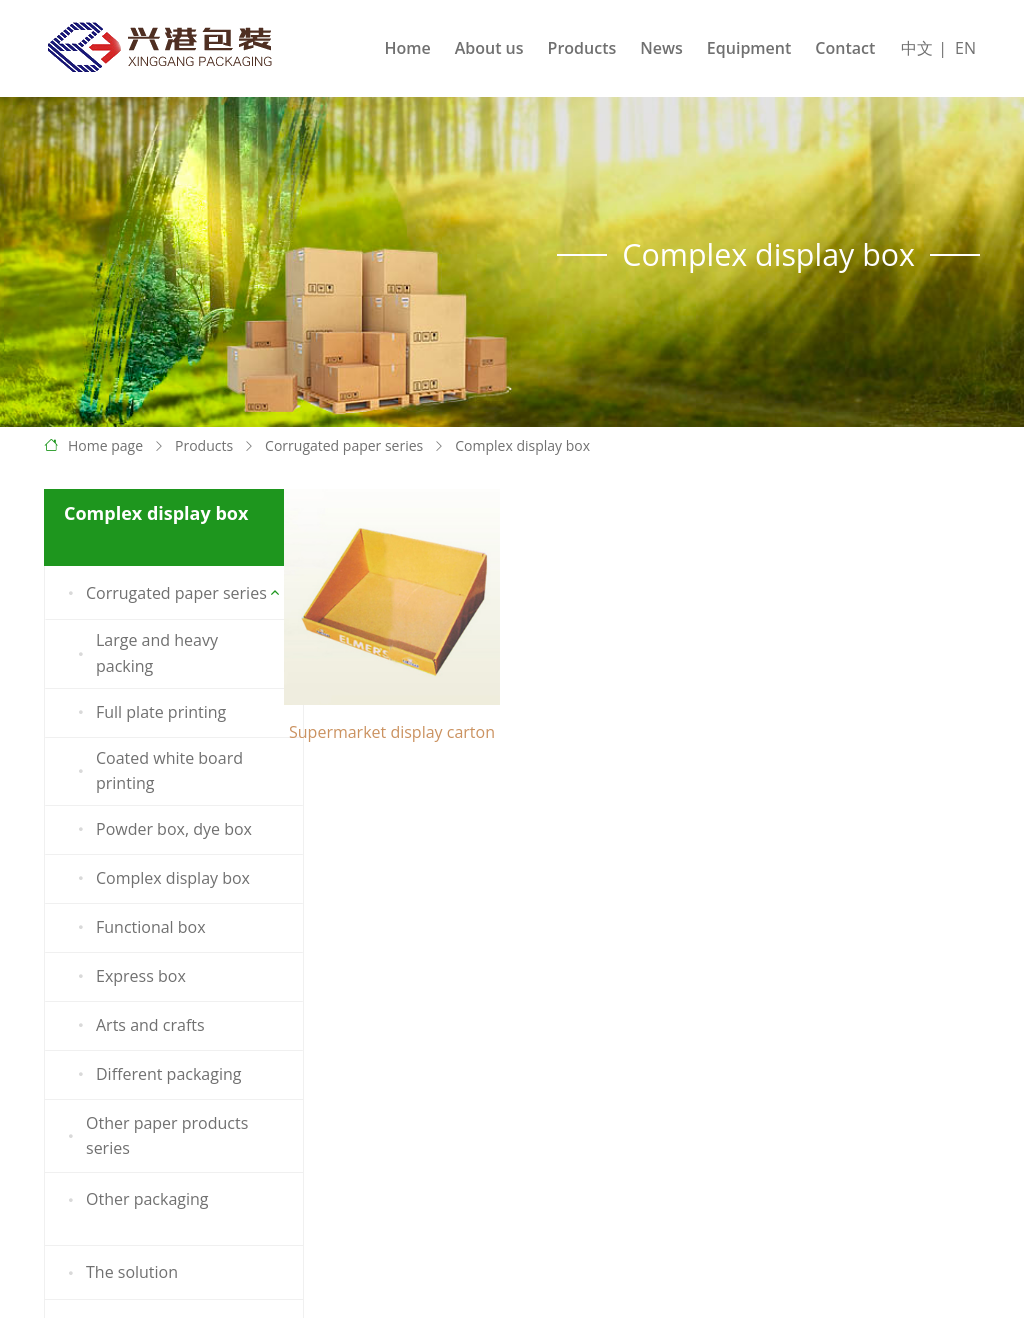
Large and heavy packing (144, 653)
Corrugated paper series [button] (164, 593)
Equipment (749, 48)
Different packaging (156, 1075)
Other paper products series (154, 1136)
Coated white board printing (157, 771)
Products (582, 48)
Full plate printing (148, 713)
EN (965, 48)
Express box (128, 977)
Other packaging (135, 1200)
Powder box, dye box (161, 830)
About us (489, 48)
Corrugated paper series (344, 445)
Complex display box (522, 445)
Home (407, 48)
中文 (917, 48)
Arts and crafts (138, 1026)
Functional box (138, 928)
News (661, 48)
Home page (105, 445)
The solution (119, 1273)
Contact (845, 48)
